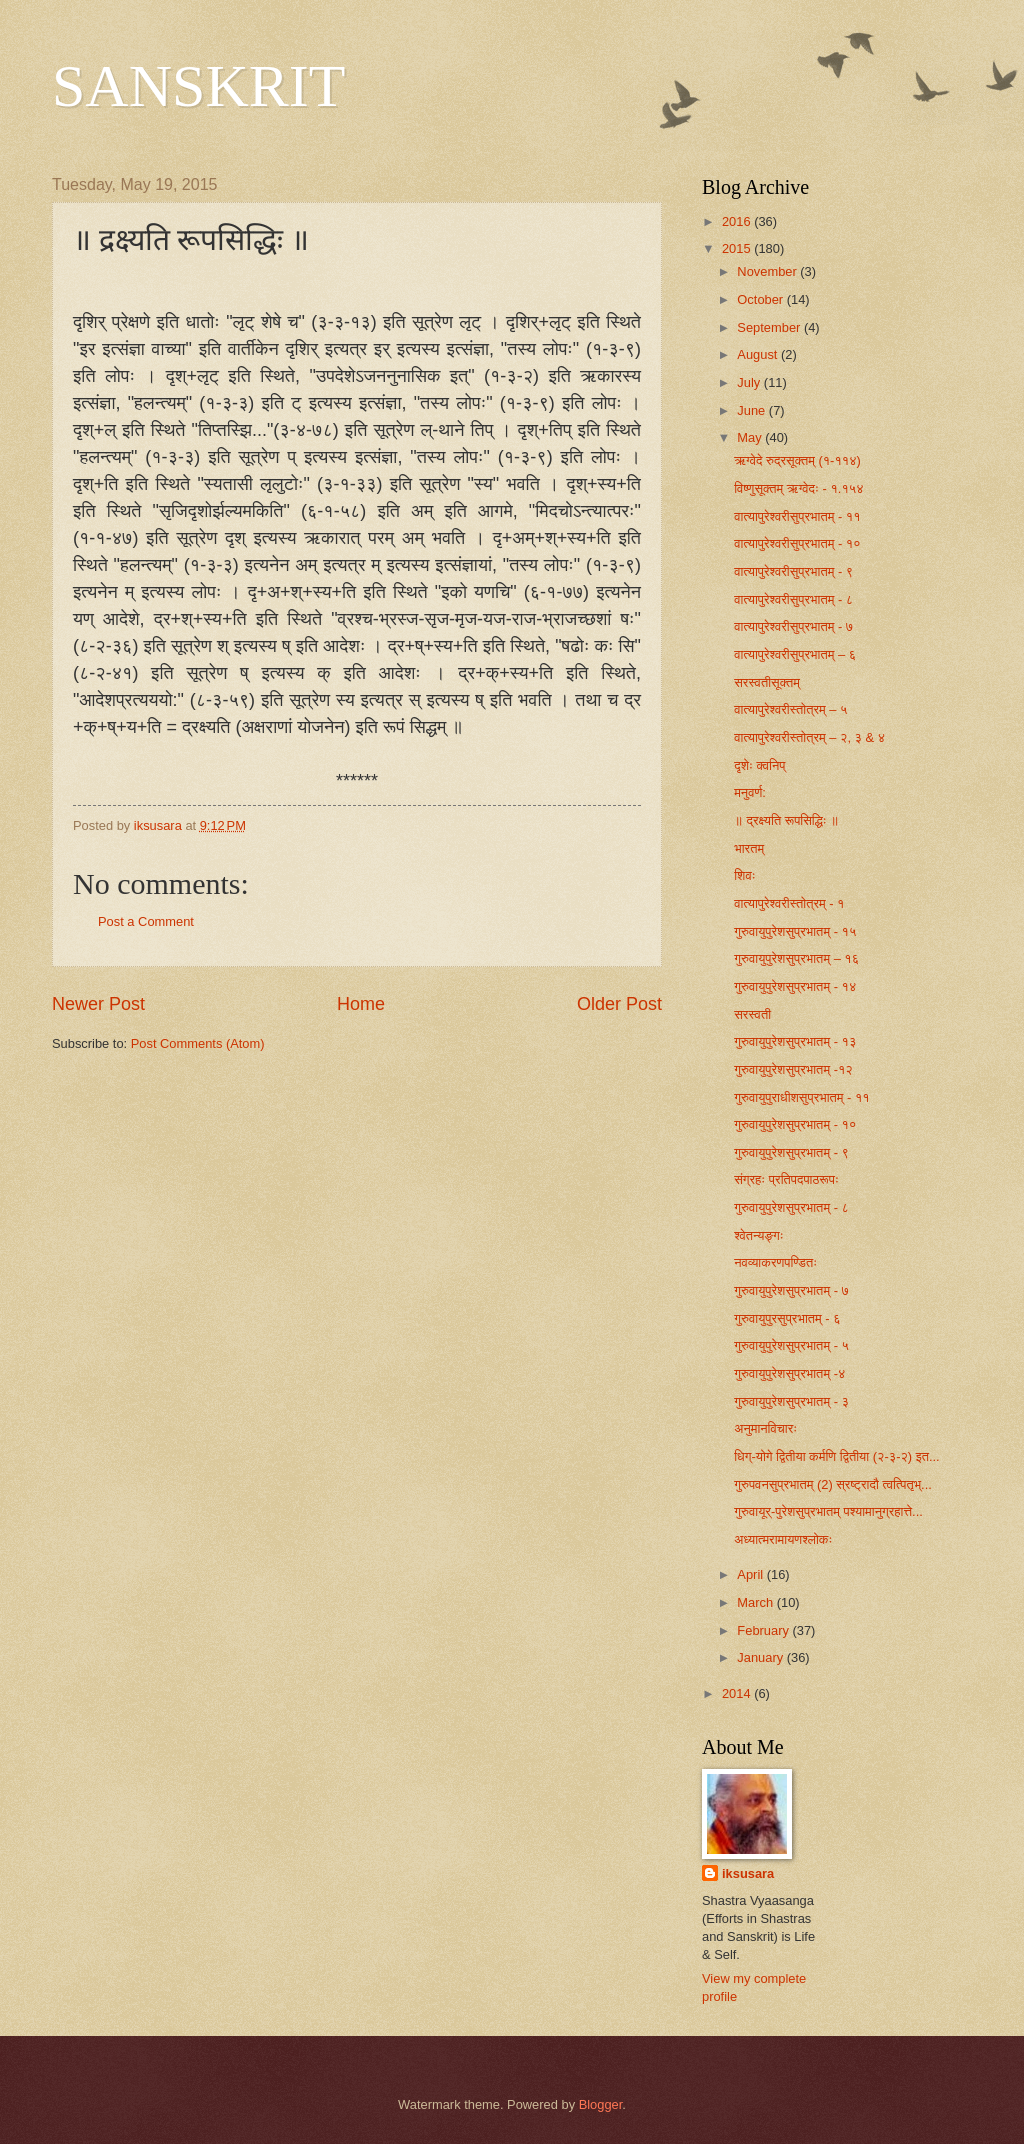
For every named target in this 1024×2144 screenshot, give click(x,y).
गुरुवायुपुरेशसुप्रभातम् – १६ (796, 958)
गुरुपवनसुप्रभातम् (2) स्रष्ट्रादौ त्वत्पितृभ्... (833, 1484)
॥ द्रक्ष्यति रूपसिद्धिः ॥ (786, 820)
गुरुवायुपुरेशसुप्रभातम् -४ (789, 1373)
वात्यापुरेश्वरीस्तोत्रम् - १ (789, 903)
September (770, 327)
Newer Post (98, 1004)
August (759, 354)
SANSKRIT (198, 86)
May (751, 437)
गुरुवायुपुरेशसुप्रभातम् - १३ (795, 1041)
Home (361, 1004)
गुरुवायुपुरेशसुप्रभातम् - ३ (791, 1401)
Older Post (619, 1004)
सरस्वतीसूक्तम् (767, 682)
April (751, 1574)
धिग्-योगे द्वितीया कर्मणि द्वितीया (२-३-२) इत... (836, 1456)
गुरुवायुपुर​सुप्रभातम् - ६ (787, 1318)
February (764, 1630)
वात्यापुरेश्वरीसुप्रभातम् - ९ (793, 571)
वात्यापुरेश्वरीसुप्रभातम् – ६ (795, 654)
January (761, 1657)
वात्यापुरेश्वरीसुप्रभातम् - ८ (793, 599)
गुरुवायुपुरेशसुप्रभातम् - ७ (791, 1290)
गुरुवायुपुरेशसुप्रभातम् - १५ (795, 931)
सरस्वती (752, 1014)
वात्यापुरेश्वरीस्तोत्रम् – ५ (790, 709)
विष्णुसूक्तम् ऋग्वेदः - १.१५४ (798, 488)
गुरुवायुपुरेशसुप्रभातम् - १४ (795, 986)
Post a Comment (146, 921)
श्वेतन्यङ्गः (759, 1235)
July (750, 382)
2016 (738, 221)
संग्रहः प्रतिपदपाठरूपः (786, 1179)
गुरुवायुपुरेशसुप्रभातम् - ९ (791, 1152)
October (761, 299)
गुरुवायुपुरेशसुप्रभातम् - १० (795, 1124)
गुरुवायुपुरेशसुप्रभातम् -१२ (793, 1069)
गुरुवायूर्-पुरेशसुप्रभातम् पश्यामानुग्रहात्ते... (828, 1511)
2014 (738, 1693)
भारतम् (749, 848)
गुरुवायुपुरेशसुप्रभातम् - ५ (791, 1345)
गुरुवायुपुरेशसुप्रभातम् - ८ (791, 1207)
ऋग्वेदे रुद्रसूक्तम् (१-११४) (797, 460)
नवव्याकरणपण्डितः (775, 1262)
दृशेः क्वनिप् (759, 765)
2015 (738, 248)
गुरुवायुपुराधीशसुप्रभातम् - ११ (802, 1097)
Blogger (601, 2104)
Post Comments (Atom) (198, 1043)
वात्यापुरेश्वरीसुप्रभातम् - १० (797, 543)
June (753, 410)
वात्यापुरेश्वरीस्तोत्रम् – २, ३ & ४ (809, 737)
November (768, 271)
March (756, 1602)
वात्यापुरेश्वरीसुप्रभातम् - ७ (793, 626)
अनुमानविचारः (765, 1428)
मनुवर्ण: (750, 792)
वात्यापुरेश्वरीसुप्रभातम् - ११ (797, 516)
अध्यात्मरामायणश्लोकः (783, 1539)
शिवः (745, 875)
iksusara (748, 1873)
